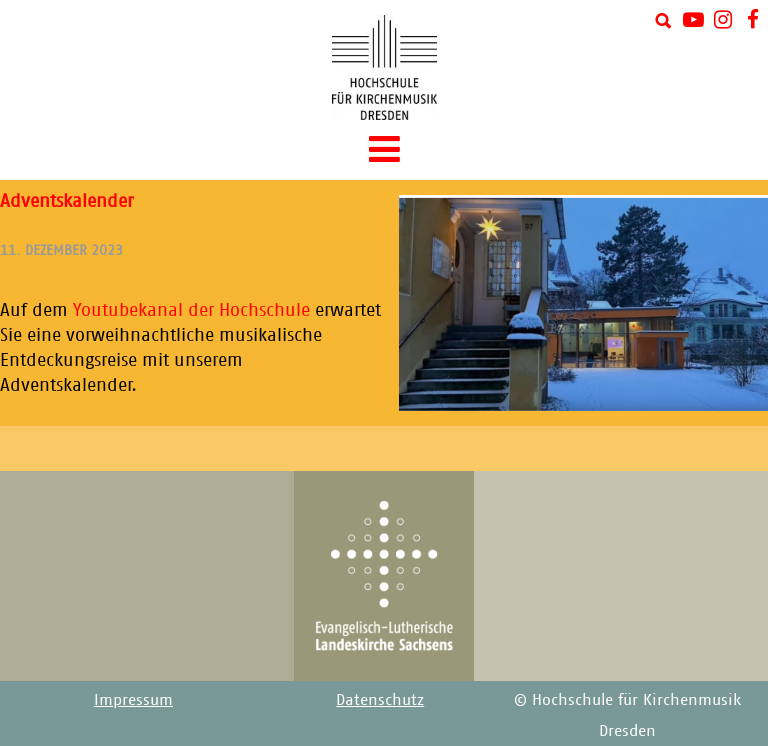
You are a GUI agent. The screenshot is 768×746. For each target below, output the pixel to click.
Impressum (133, 699)
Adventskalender (66, 201)
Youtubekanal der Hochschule (191, 310)
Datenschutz (380, 699)
